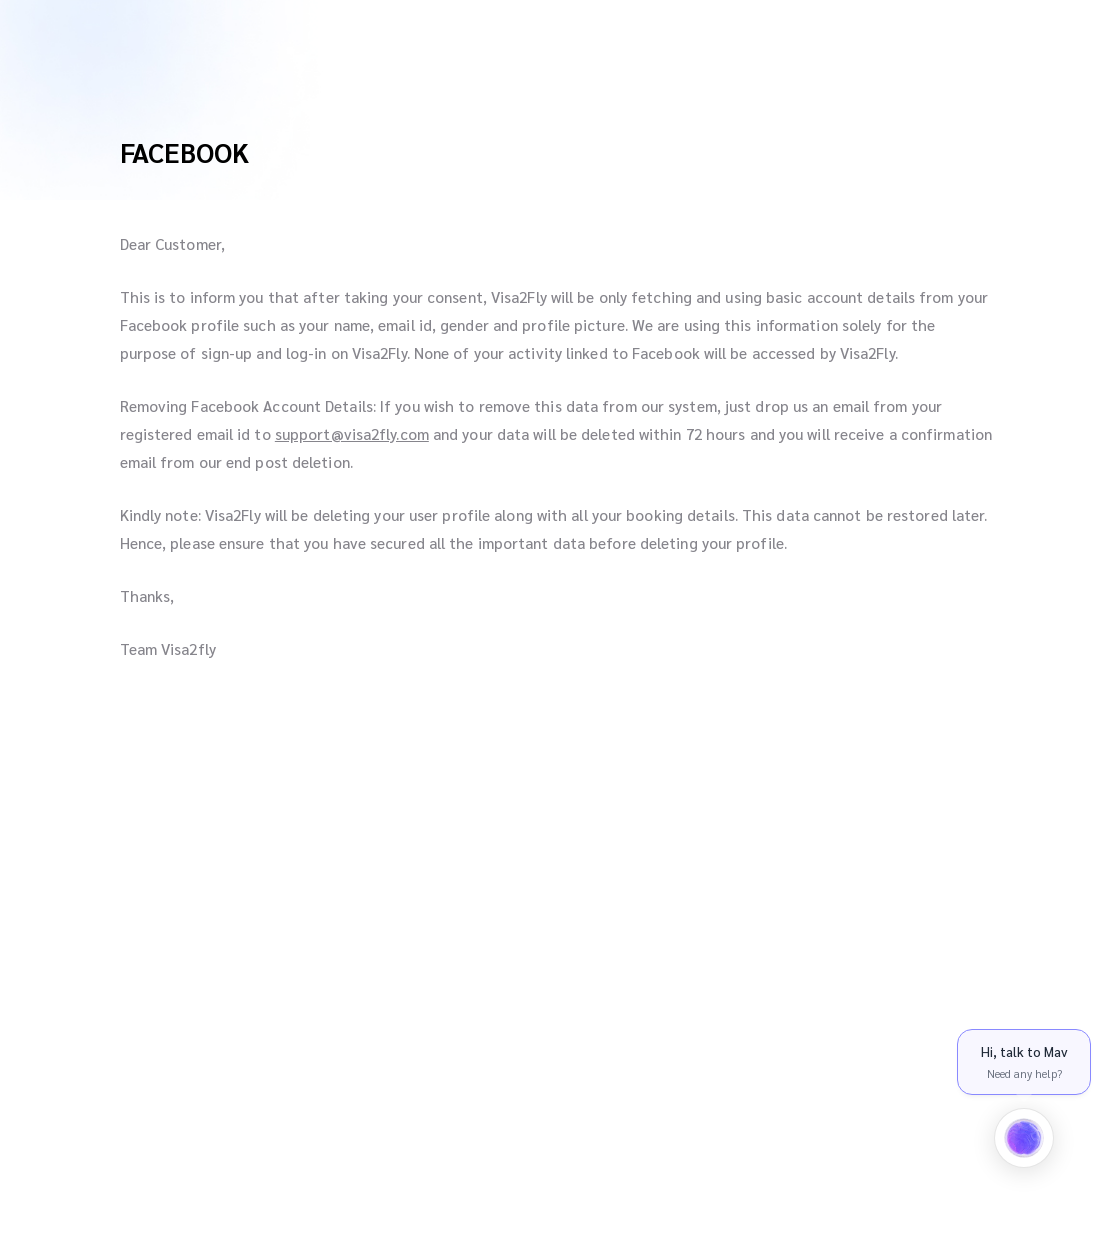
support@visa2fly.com (352, 434)
